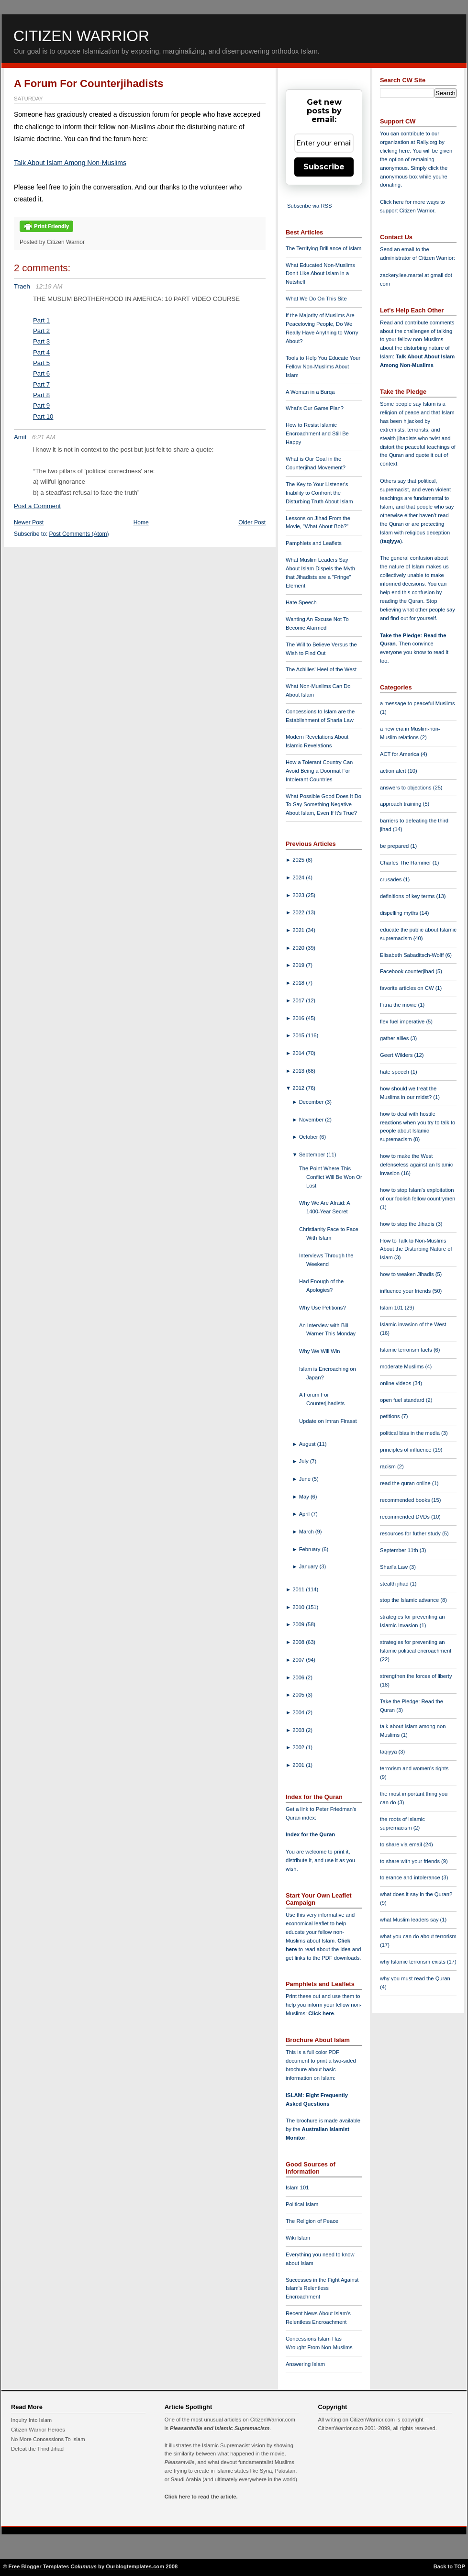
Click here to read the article (200, 2496)
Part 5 (41, 362)
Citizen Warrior (81, 35)
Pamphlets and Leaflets (314, 543)
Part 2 (41, 330)
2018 (299, 983)
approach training (401, 804)
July (304, 1461)
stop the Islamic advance (410, 1600)
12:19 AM (49, 286)
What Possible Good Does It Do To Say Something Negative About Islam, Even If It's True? (323, 804)
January (309, 1566)
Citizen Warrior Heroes (38, 2429)
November (312, 1119)
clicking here (395, 151)
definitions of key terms (408, 896)
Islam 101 (297, 2187)
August (308, 1444)
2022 (299, 912)
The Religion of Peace (312, 2221)
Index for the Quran (310, 1834)
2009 (299, 1624)
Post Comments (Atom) (79, 534)
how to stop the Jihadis (408, 1224)
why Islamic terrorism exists (413, 1962)
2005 (299, 1695)
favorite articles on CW (407, 988)
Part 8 (41, 395)
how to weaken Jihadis (407, 1274)
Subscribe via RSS (309, 206)
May (305, 1496)
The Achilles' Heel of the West (321, 669)
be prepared (395, 846)
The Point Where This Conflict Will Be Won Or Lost (330, 1177)
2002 (299, 1747)
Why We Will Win (319, 1351)
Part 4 (41, 352)
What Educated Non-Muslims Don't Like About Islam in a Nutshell (320, 273)
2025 (299, 860)
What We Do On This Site (316, 298)
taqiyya (391, 541)
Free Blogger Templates (39, 2566)
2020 (299, 948)
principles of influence (406, 1450)
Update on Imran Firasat (328, 1421)
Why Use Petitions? (322, 1307)
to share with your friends (410, 1861)
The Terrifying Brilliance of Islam (323, 248)
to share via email (401, 1844)
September (313, 1154)
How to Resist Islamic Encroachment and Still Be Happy (317, 433)
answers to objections (406, 787)
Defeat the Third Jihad (37, 2449)
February (310, 1549)
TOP (459, 2566)
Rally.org (427, 142)
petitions (390, 1416)
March (307, 1531)
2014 (299, 1053)
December (312, 1102)
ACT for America (400, 754)
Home (141, 522)
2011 (299, 1589)
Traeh (22, 286)
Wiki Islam (298, 2238)
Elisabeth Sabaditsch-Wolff (412, 955)
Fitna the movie (399, 1005)
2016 (299, 1018)
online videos (396, 1383)
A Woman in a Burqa (310, 392)
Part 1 (41, 320)
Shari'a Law (394, 1567)
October (309, 1137)
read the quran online (406, 1483)
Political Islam (302, 2204)
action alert (394, 771)
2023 (299, 895)
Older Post (252, 522)
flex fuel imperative (403, 1021)
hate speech (395, 1072)
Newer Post (29, 522)
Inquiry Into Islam (31, 2420)
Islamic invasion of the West (413, 1324)
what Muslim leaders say (410, 1919)
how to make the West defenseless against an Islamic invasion (416, 1164)
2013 (299, 1071)
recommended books (406, 1500)
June (305, 1479)
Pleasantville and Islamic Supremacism (219, 2428)
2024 (299, 877)
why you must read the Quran (415, 1978)
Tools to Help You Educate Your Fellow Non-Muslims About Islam (323, 366)
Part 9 (41, 405)
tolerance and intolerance (411, 1877)
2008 (299, 1642)
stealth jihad (395, 1584)
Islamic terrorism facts (407, 1350)
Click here (321, 2013)
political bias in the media (410, 1433)
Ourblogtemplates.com (135, 2566)
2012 (299, 1088)
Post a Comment (37, 506)
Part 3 (41, 341)
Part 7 (41, 384)
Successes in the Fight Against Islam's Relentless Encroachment (322, 2288)
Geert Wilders (397, 1055)
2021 (299, 930)
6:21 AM (44, 437)
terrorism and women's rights (414, 1768)
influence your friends (406, 1291)
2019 (299, 965)
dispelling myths (400, 913)
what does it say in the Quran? (416, 1894)
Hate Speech (301, 602)
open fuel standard (403, 1400)
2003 (299, 1730)
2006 (299, 1677)
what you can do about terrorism (418, 1936)
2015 (299, 1035)
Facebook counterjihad (407, 971)
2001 (299, 1765)
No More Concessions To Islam (48, 2439)
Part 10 (43, 416)
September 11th (400, 1550)
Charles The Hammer (406, 863)
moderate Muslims (402, 1366)
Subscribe (324, 166)
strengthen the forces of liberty (416, 1676)
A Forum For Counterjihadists (88, 83)
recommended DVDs (405, 1517)
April (305, 1514)
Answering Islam (305, 2364)
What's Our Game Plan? (315, 408)
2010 (299, 1607)
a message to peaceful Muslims (417, 703)
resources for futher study (411, 1533)
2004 (299, 1712)
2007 (299, 1660)
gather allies (395, 1038)
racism (388, 1466)
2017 (299, 1000)
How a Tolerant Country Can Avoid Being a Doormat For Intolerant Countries (319, 770)
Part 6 (41, 373)
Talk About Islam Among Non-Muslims (70, 163)
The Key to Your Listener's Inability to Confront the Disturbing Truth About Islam (319, 492)
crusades (391, 879)
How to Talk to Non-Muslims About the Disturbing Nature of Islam (416, 1249)
